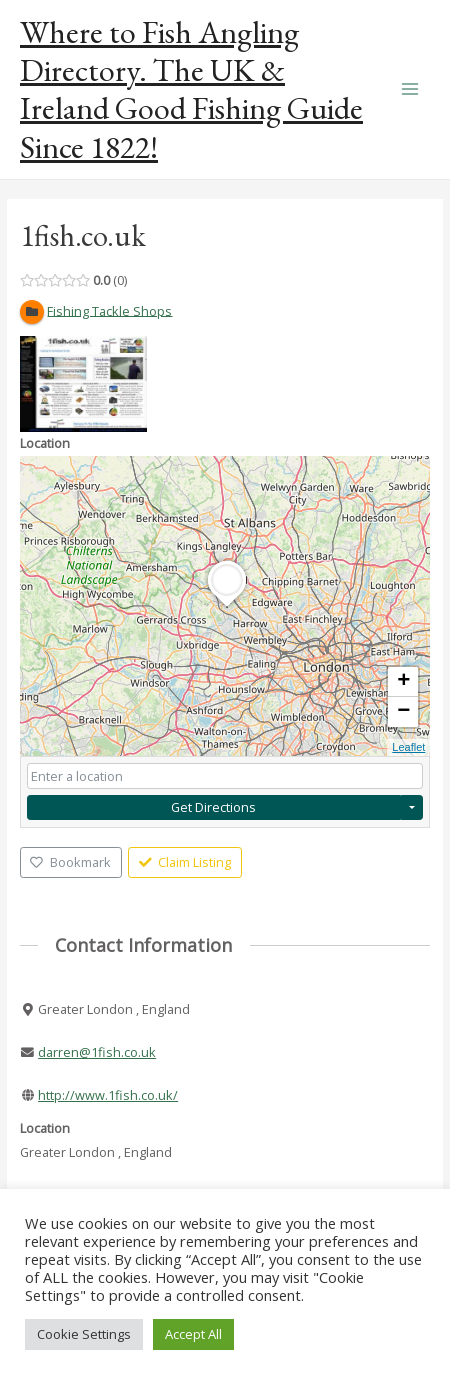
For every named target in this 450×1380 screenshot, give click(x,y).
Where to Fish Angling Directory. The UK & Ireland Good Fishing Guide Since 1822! (191, 89)
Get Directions (213, 807)
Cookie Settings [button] (84, 1334)
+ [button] (403, 682)
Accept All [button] (193, 1334)
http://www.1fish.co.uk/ (108, 1095)
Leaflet (408, 747)
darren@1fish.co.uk (97, 1052)
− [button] (403, 712)
